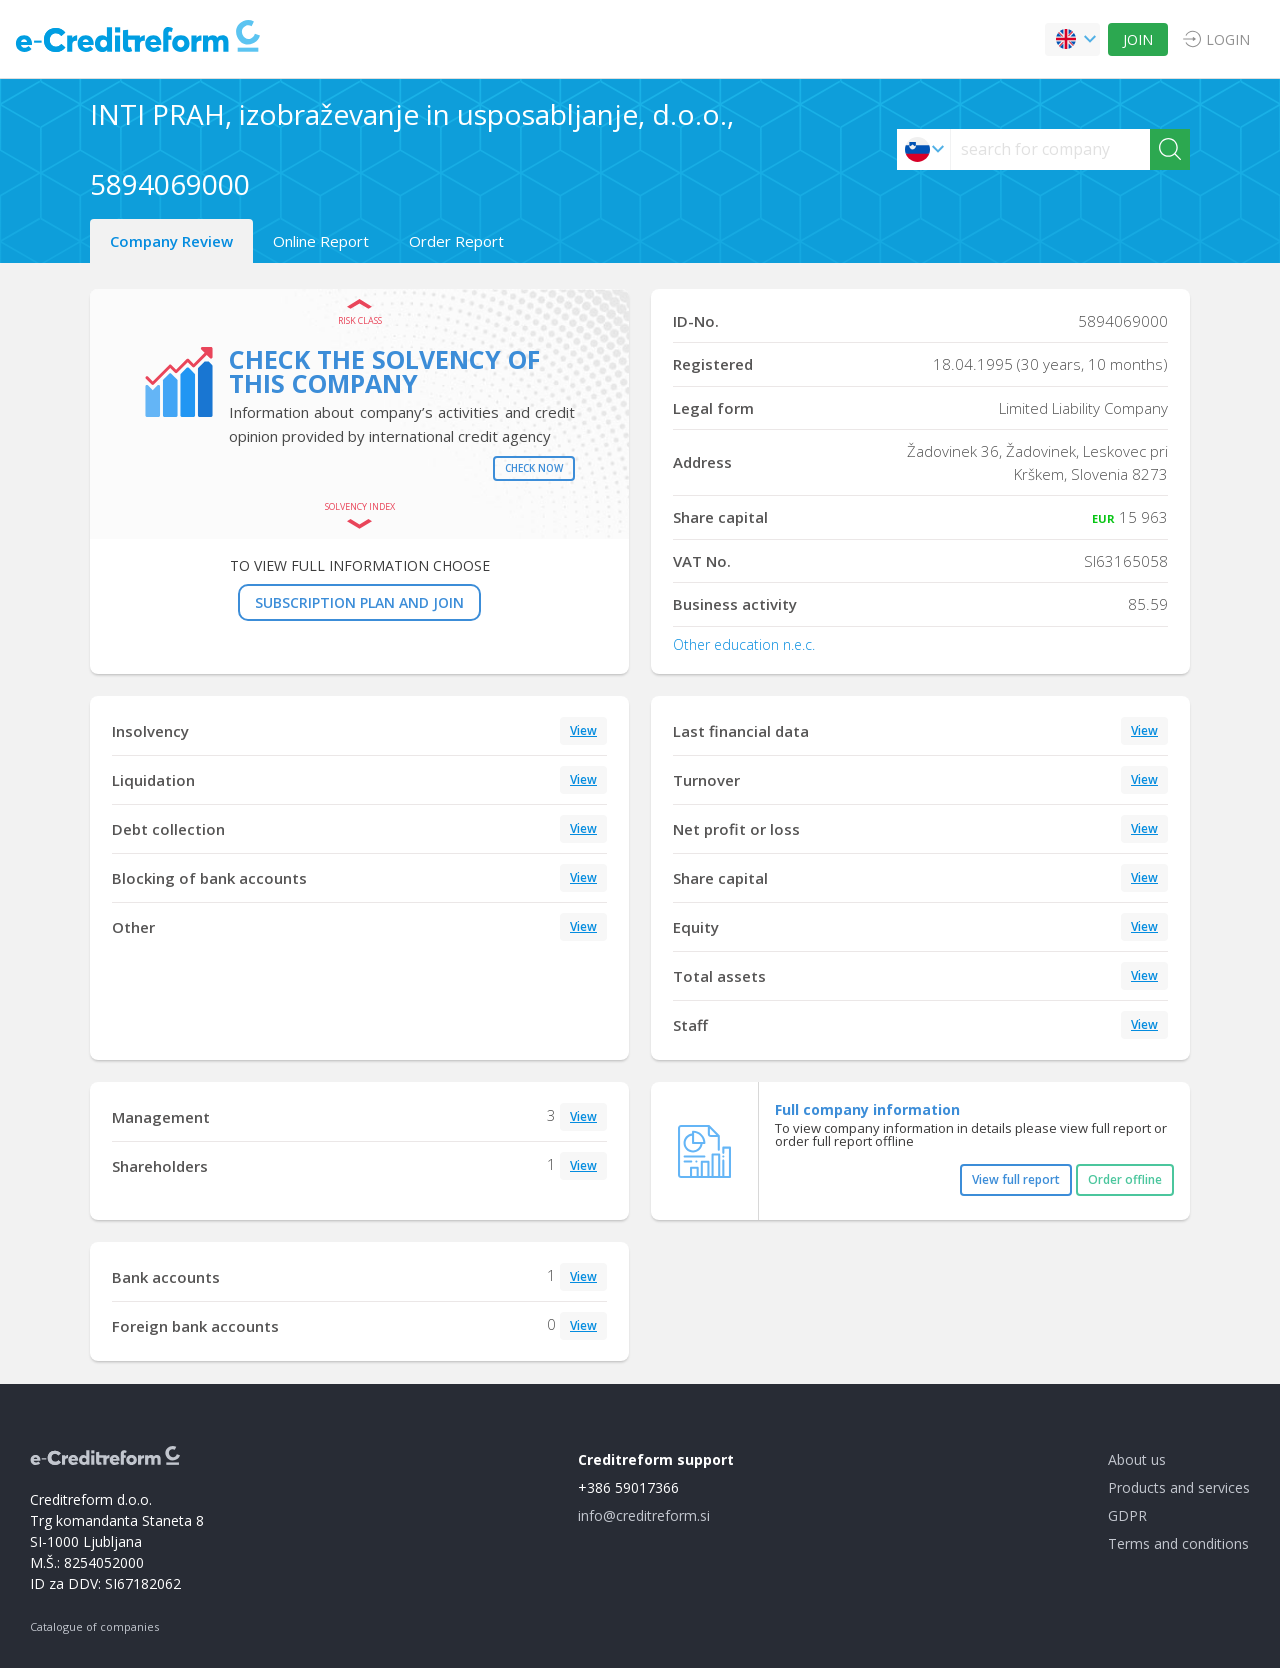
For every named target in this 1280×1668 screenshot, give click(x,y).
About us (1137, 1459)
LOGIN (1228, 39)
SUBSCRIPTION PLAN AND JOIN (359, 602)
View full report (1016, 1179)
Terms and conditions (1178, 1543)
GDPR (1127, 1515)
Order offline (1125, 1179)
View (583, 730)
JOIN (1138, 39)
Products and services (1179, 1487)
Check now (534, 468)
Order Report (456, 241)
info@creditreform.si (644, 1515)
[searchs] (1050, 149)
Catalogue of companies (94, 1626)
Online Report (321, 241)
